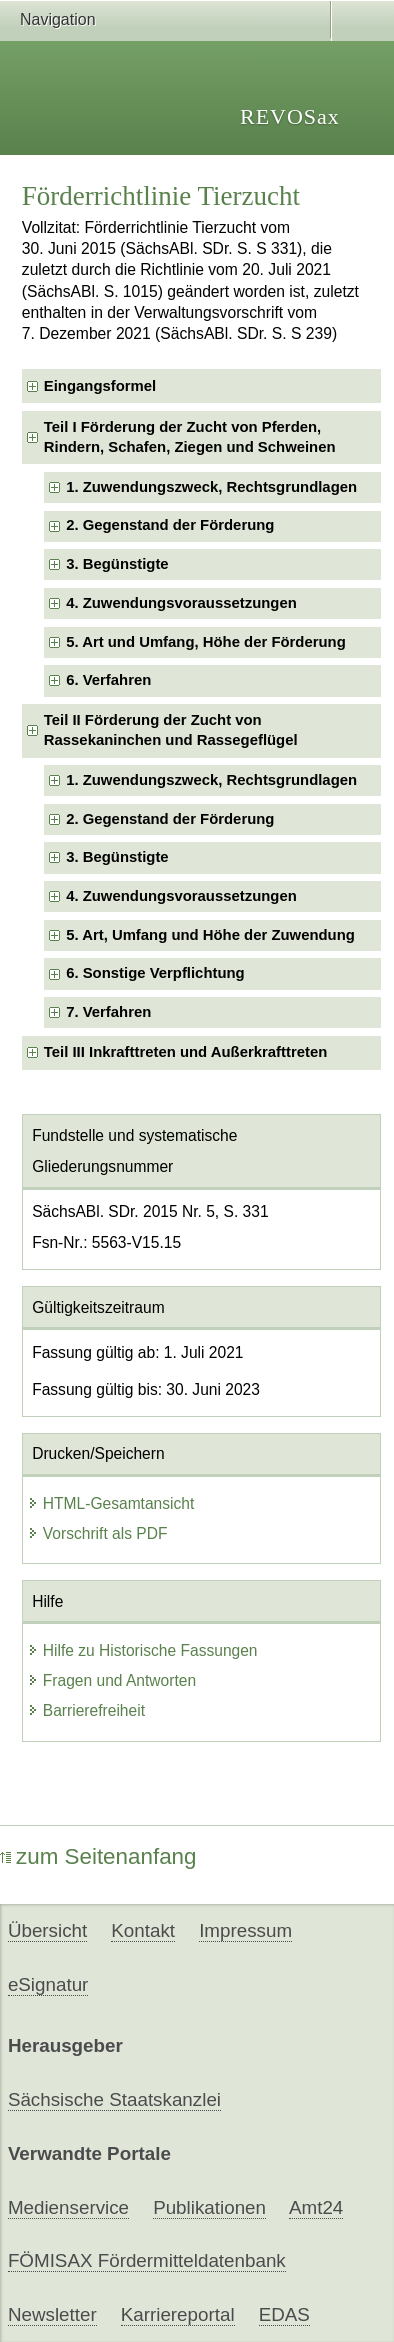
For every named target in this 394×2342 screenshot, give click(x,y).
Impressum (245, 1930)
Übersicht (47, 1930)
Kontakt (143, 1930)
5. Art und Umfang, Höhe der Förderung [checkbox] (206, 642)
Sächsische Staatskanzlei (114, 2099)
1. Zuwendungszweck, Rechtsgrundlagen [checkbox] (211, 487)
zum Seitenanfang (98, 1856)
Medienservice (68, 2207)
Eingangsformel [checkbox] (100, 386)
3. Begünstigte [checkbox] (117, 564)
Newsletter (52, 2314)
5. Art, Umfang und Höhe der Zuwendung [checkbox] (210, 935)
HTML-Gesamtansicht (111, 1503)
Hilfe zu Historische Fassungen (142, 1650)
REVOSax (290, 116)
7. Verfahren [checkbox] (108, 1012)
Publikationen (209, 2207)
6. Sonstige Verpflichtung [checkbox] (155, 973)
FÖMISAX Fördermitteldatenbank (147, 2260)
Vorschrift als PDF (97, 1533)
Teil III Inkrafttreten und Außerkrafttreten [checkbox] (186, 1052)
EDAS (284, 2314)
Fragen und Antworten (111, 1680)
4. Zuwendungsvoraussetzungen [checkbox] (181, 603)
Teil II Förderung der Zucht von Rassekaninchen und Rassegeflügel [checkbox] (171, 729)
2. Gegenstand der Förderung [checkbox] (170, 525)
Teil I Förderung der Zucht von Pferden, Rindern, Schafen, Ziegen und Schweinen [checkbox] (190, 436)
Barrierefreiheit (86, 1710)
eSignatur (48, 1984)
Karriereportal (178, 2314)
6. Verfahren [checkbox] (108, 680)
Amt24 (316, 2207)
